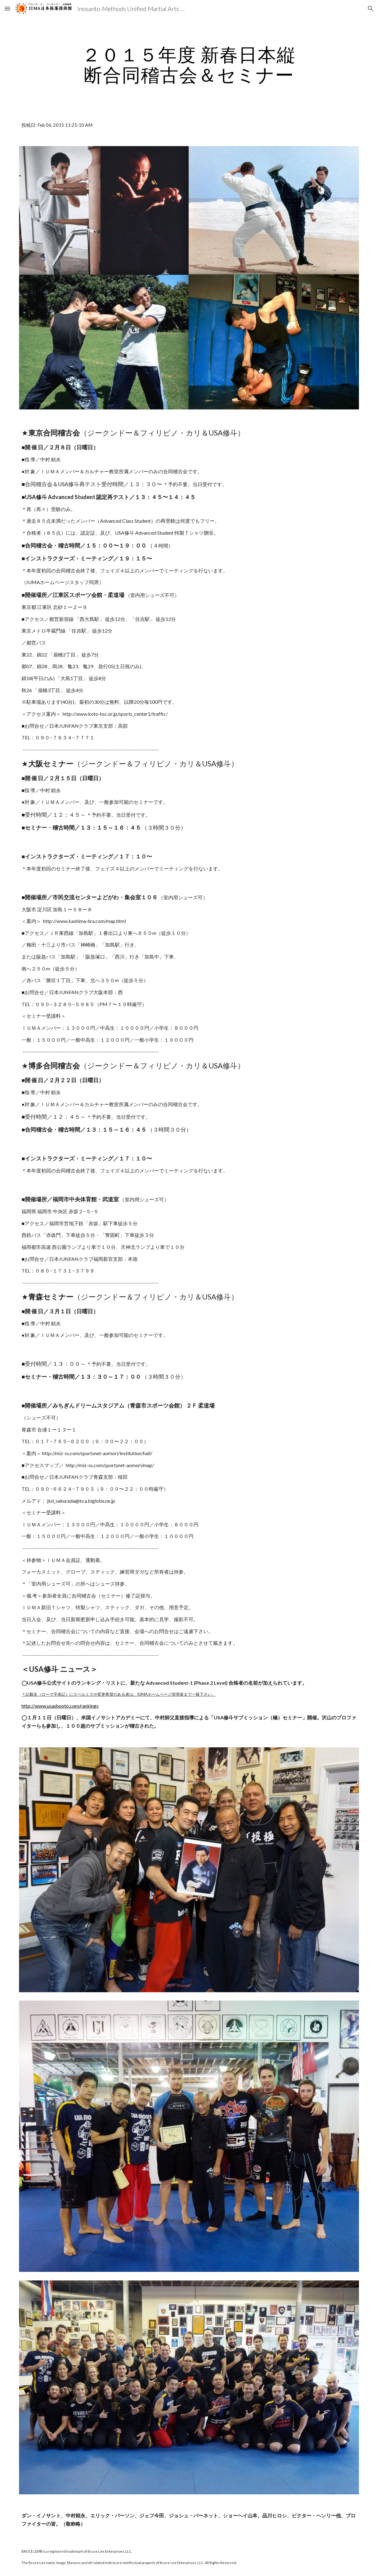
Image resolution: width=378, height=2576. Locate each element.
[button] (7, 8)
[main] (189, 64)
